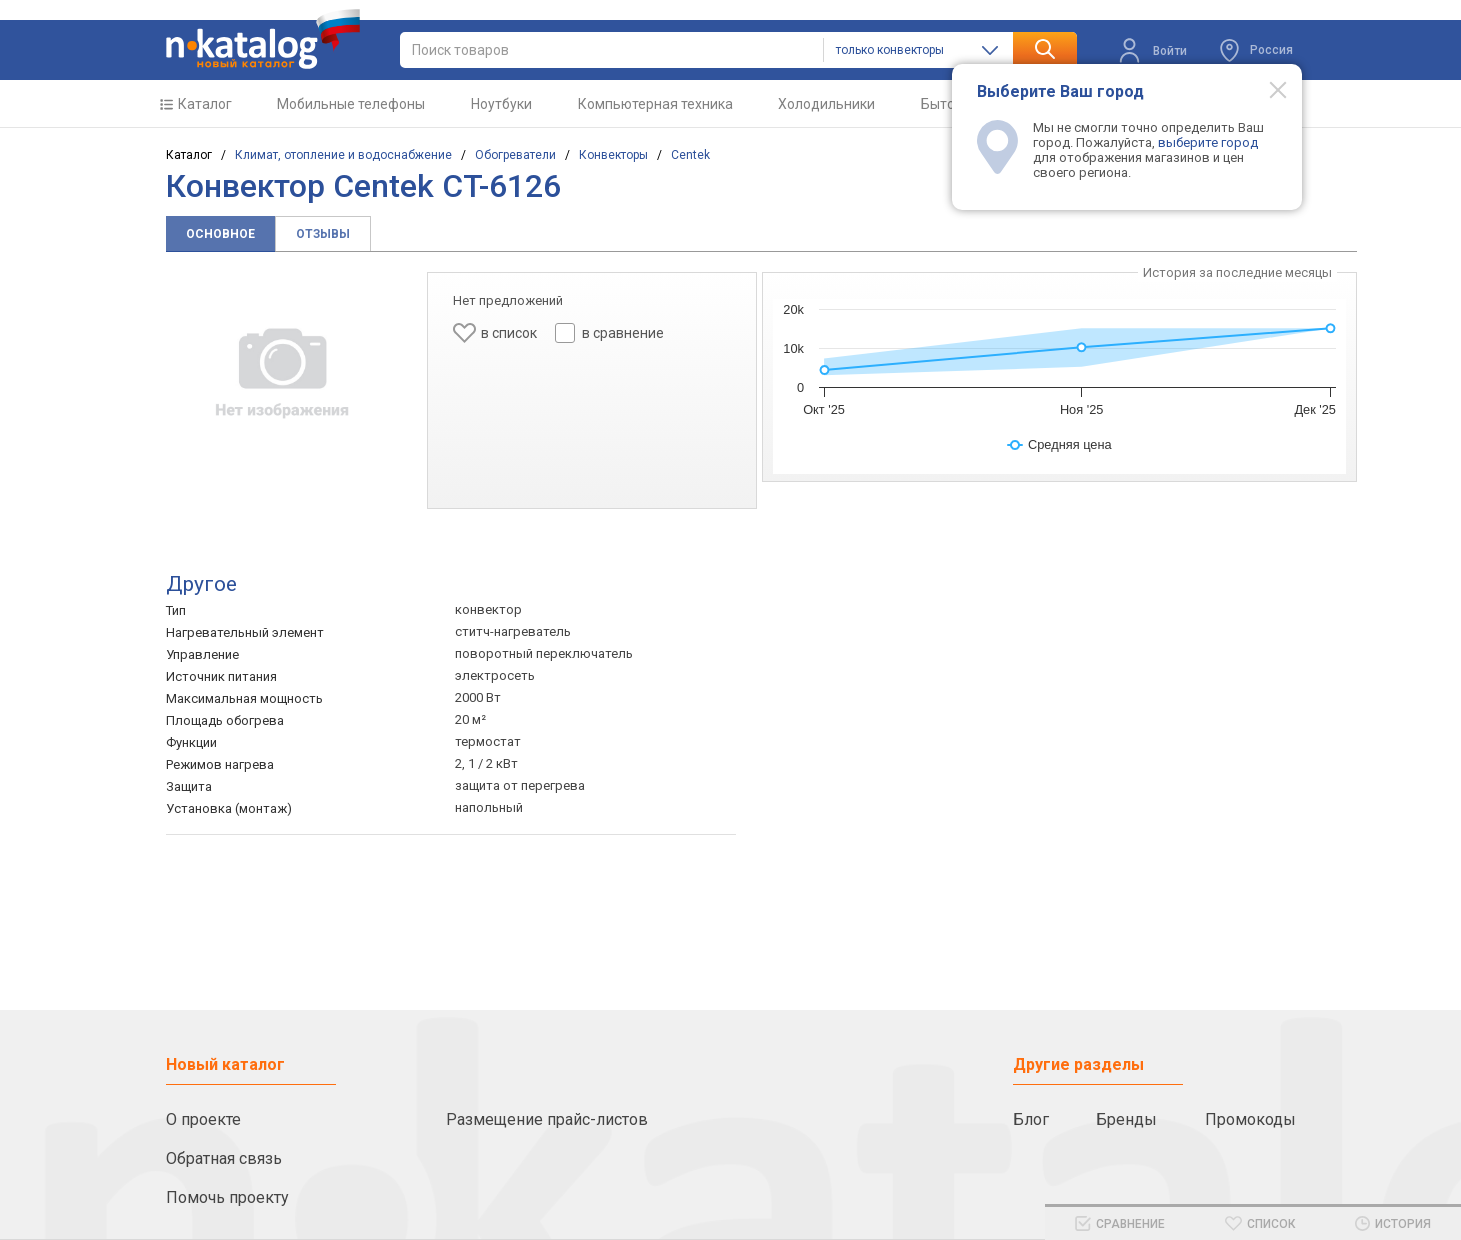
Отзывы (323, 234)
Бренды (1126, 1119)
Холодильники (826, 104)
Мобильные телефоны (351, 104)
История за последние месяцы (1237, 272)
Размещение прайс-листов (547, 1119)
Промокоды (1250, 1119)
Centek (690, 155)
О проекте (203, 1119)
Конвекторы (613, 155)
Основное (220, 234)
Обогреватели (515, 155)
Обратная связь (224, 1158)
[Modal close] (1267, 89)
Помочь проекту (227, 1197)
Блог (1031, 1119)
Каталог (205, 104)
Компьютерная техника (655, 104)
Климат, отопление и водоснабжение (343, 155)
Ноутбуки (501, 104)
